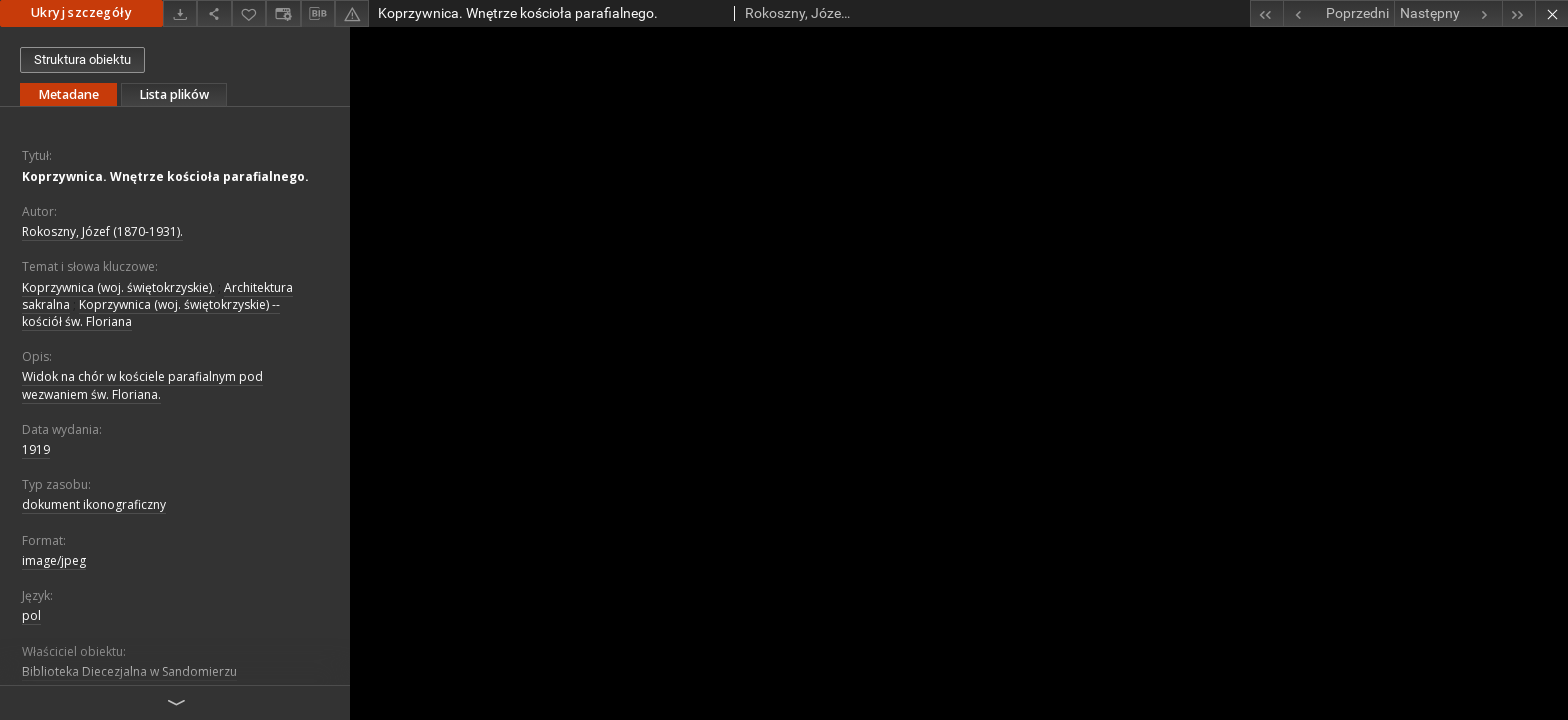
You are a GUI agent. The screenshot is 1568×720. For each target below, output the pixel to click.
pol (31, 615)
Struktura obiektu (82, 59)
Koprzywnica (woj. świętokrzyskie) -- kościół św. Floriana (151, 313)
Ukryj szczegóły (81, 12)
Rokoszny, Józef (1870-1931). (102, 231)
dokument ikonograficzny (94, 504)
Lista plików (174, 94)
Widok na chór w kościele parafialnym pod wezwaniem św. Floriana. (142, 385)
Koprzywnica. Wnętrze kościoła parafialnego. (165, 176)
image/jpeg (54, 560)
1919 (36, 449)
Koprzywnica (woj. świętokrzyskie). (118, 287)
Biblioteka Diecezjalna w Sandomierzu (129, 671)
